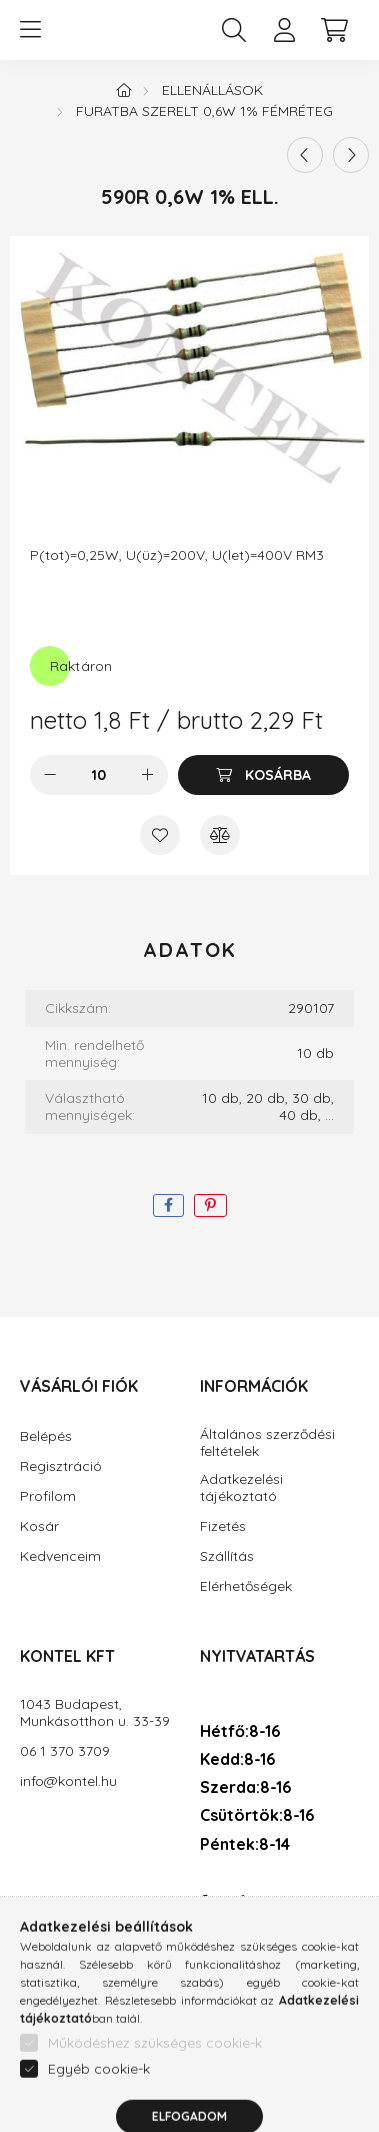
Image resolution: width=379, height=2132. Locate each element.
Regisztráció (61, 1466)
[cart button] (334, 30)
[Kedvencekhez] (160, 835)
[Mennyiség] (98, 775)
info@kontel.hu (68, 1781)
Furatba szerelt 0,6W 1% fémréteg (204, 111)
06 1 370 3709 (65, 1751)
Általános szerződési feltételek (267, 1443)
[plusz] (148, 775)
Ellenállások (212, 90)
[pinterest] (210, 1205)
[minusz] (50, 775)
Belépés (46, 1436)
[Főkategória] (124, 90)
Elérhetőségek (246, 1586)
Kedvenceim (60, 1556)
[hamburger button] (30, 30)
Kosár (39, 1526)
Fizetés (223, 1526)
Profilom (48, 1496)
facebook (204, 1902)
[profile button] (284, 30)
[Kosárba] (263, 775)
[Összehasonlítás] (220, 835)
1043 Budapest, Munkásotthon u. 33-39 (95, 1713)
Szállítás (227, 1556)
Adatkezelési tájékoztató (241, 1488)
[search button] (234, 30)
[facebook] (168, 1205)
